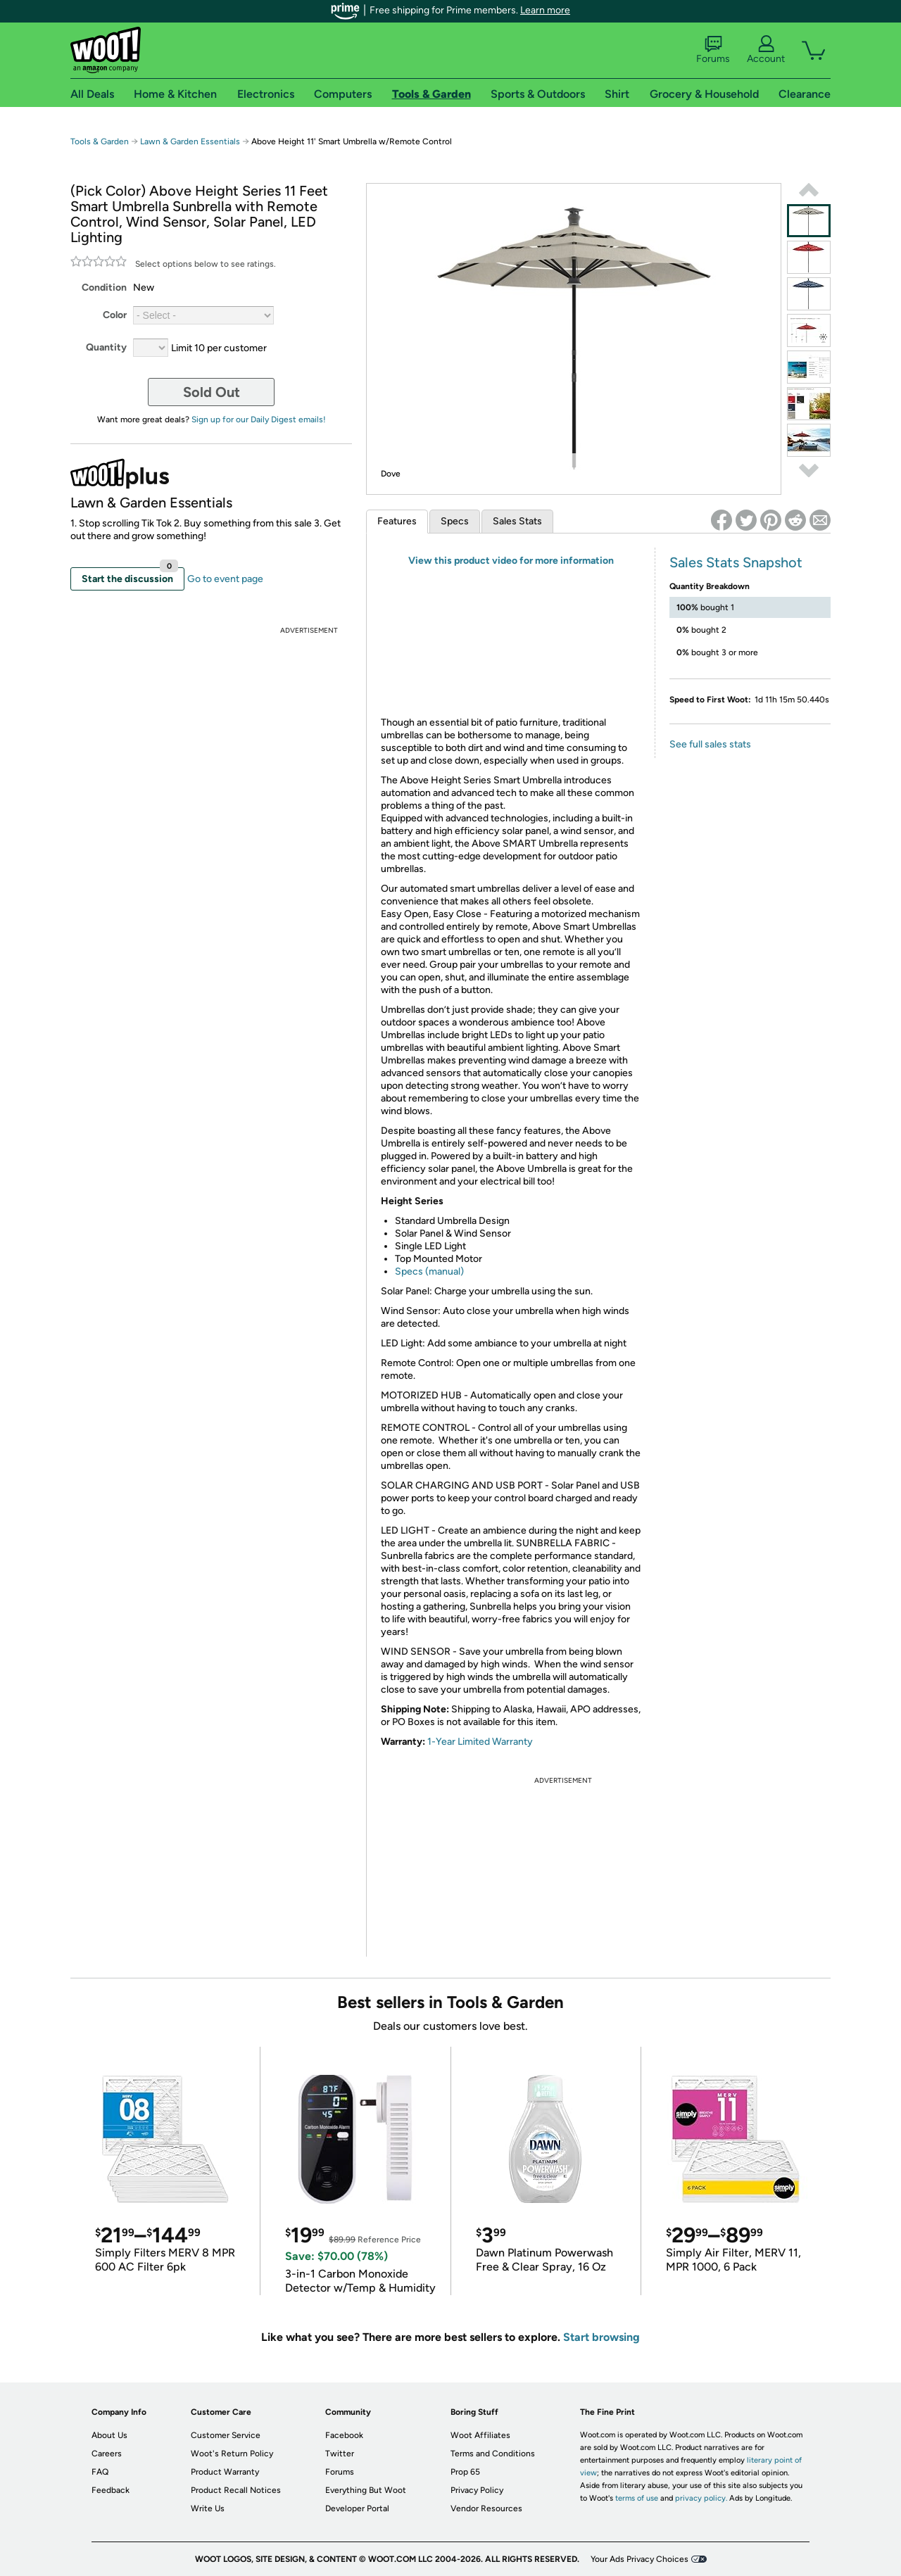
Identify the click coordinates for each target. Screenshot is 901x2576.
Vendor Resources (486, 2508)
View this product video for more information (511, 561)
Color (115, 315)
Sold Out (211, 392)
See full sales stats (710, 744)
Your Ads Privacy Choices (639, 2559)
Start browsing (601, 2337)
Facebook (344, 2435)
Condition (104, 287)
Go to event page (225, 579)
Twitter (339, 2453)
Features (397, 521)
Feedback (111, 2490)
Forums (713, 50)
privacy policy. (701, 2498)
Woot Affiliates (480, 2435)
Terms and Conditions (492, 2453)
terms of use (636, 2498)
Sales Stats (517, 521)
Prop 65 (465, 2472)
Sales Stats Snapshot (735, 562)
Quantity (106, 347)
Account (766, 50)
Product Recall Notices (236, 2490)
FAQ (100, 2472)
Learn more (545, 10)
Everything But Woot (365, 2490)
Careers (107, 2453)
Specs (455, 521)
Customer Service (225, 2435)
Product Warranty (225, 2472)
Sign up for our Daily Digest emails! (258, 419)
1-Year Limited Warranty (480, 1742)
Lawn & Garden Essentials (190, 141)
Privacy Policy (476, 2490)
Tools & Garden (99, 141)
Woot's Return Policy (232, 2453)
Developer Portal (357, 2508)
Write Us (208, 2508)
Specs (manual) (429, 1271)
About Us (109, 2435)
